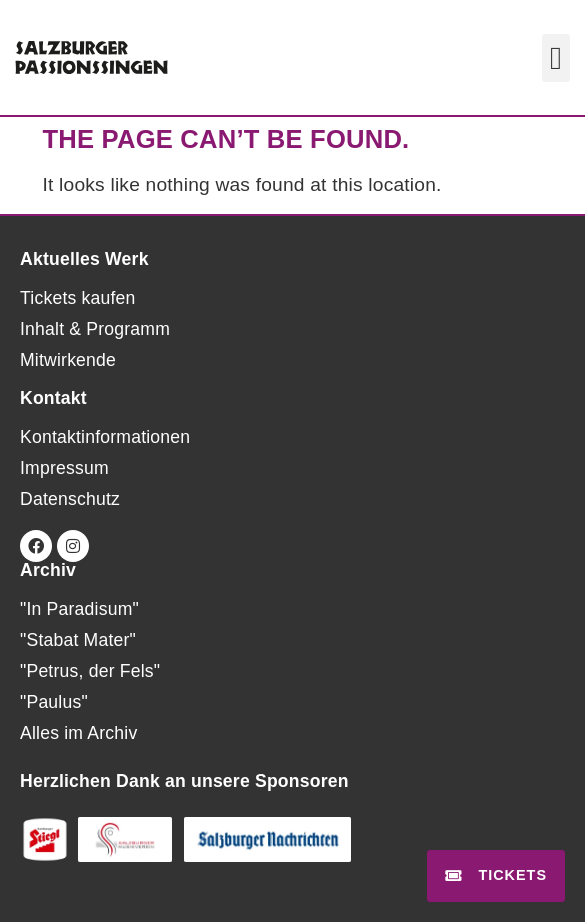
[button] (556, 58)
